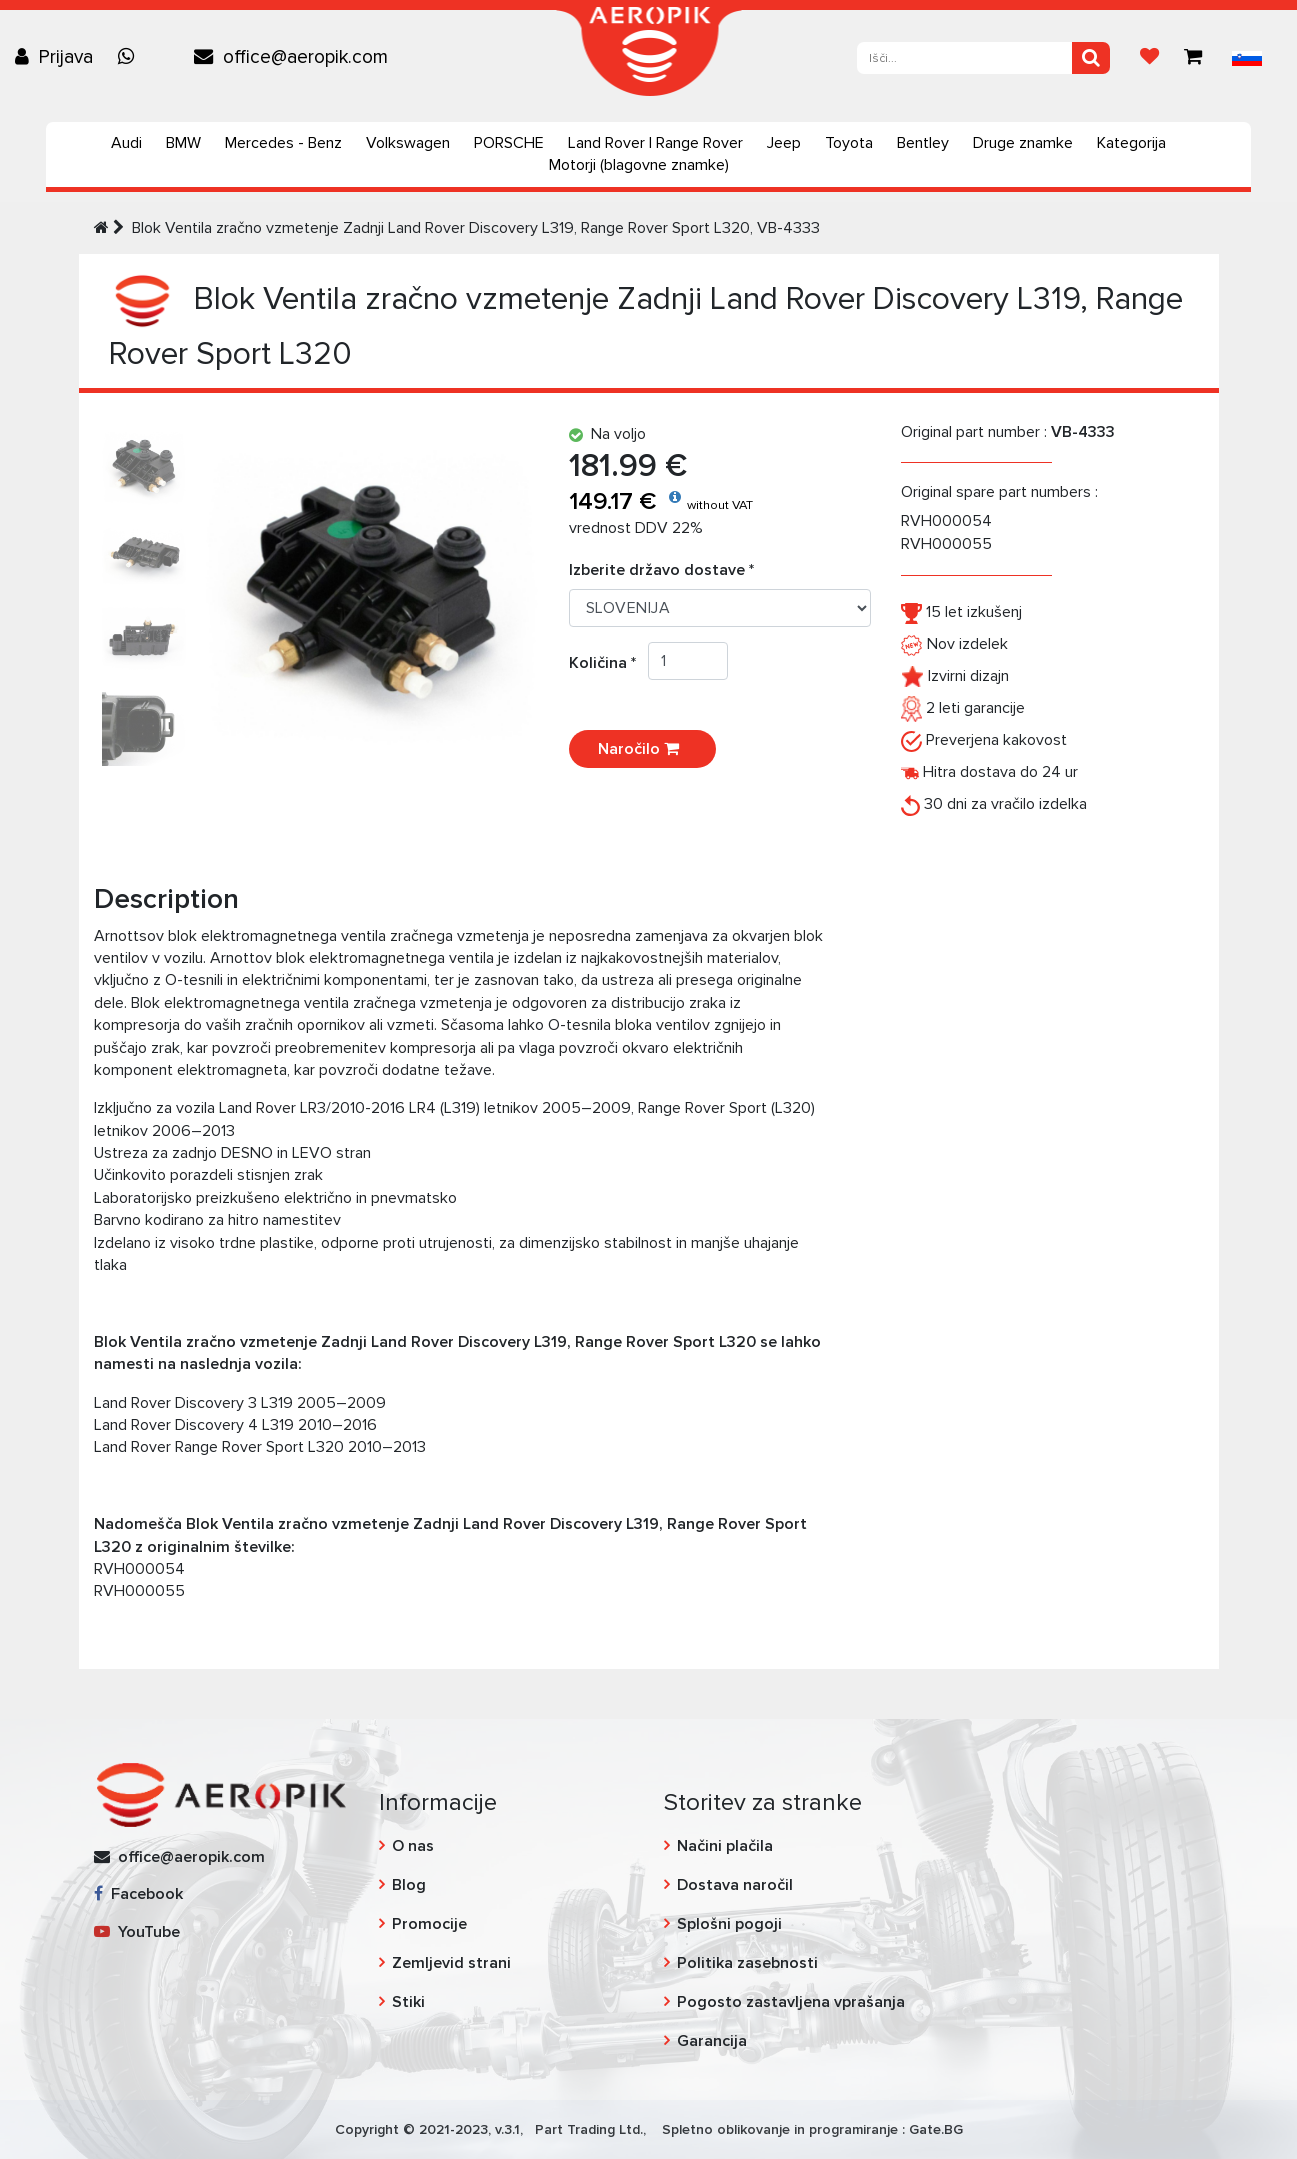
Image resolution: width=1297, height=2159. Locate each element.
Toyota (849, 143)
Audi (126, 143)
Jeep (784, 143)
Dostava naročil (735, 1885)
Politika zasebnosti (747, 1963)
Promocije (429, 1924)
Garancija (712, 2041)
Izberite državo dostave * (661, 570)
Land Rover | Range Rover (655, 143)
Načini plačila (725, 1846)
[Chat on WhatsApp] (131, 57)
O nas (413, 1846)
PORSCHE (509, 143)
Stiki (408, 2002)
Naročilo (642, 749)
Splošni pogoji (729, 1924)
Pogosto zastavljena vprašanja (791, 2002)
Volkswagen (408, 143)
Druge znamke (1023, 143)
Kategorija (1131, 143)
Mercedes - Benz (283, 143)
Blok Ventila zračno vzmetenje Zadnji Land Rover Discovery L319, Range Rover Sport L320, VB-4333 (476, 228)
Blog (409, 1885)
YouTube (137, 1932)
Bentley (923, 143)
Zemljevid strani (451, 1963)
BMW (183, 143)
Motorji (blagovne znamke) (639, 165)
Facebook (138, 1894)
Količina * (608, 663)
